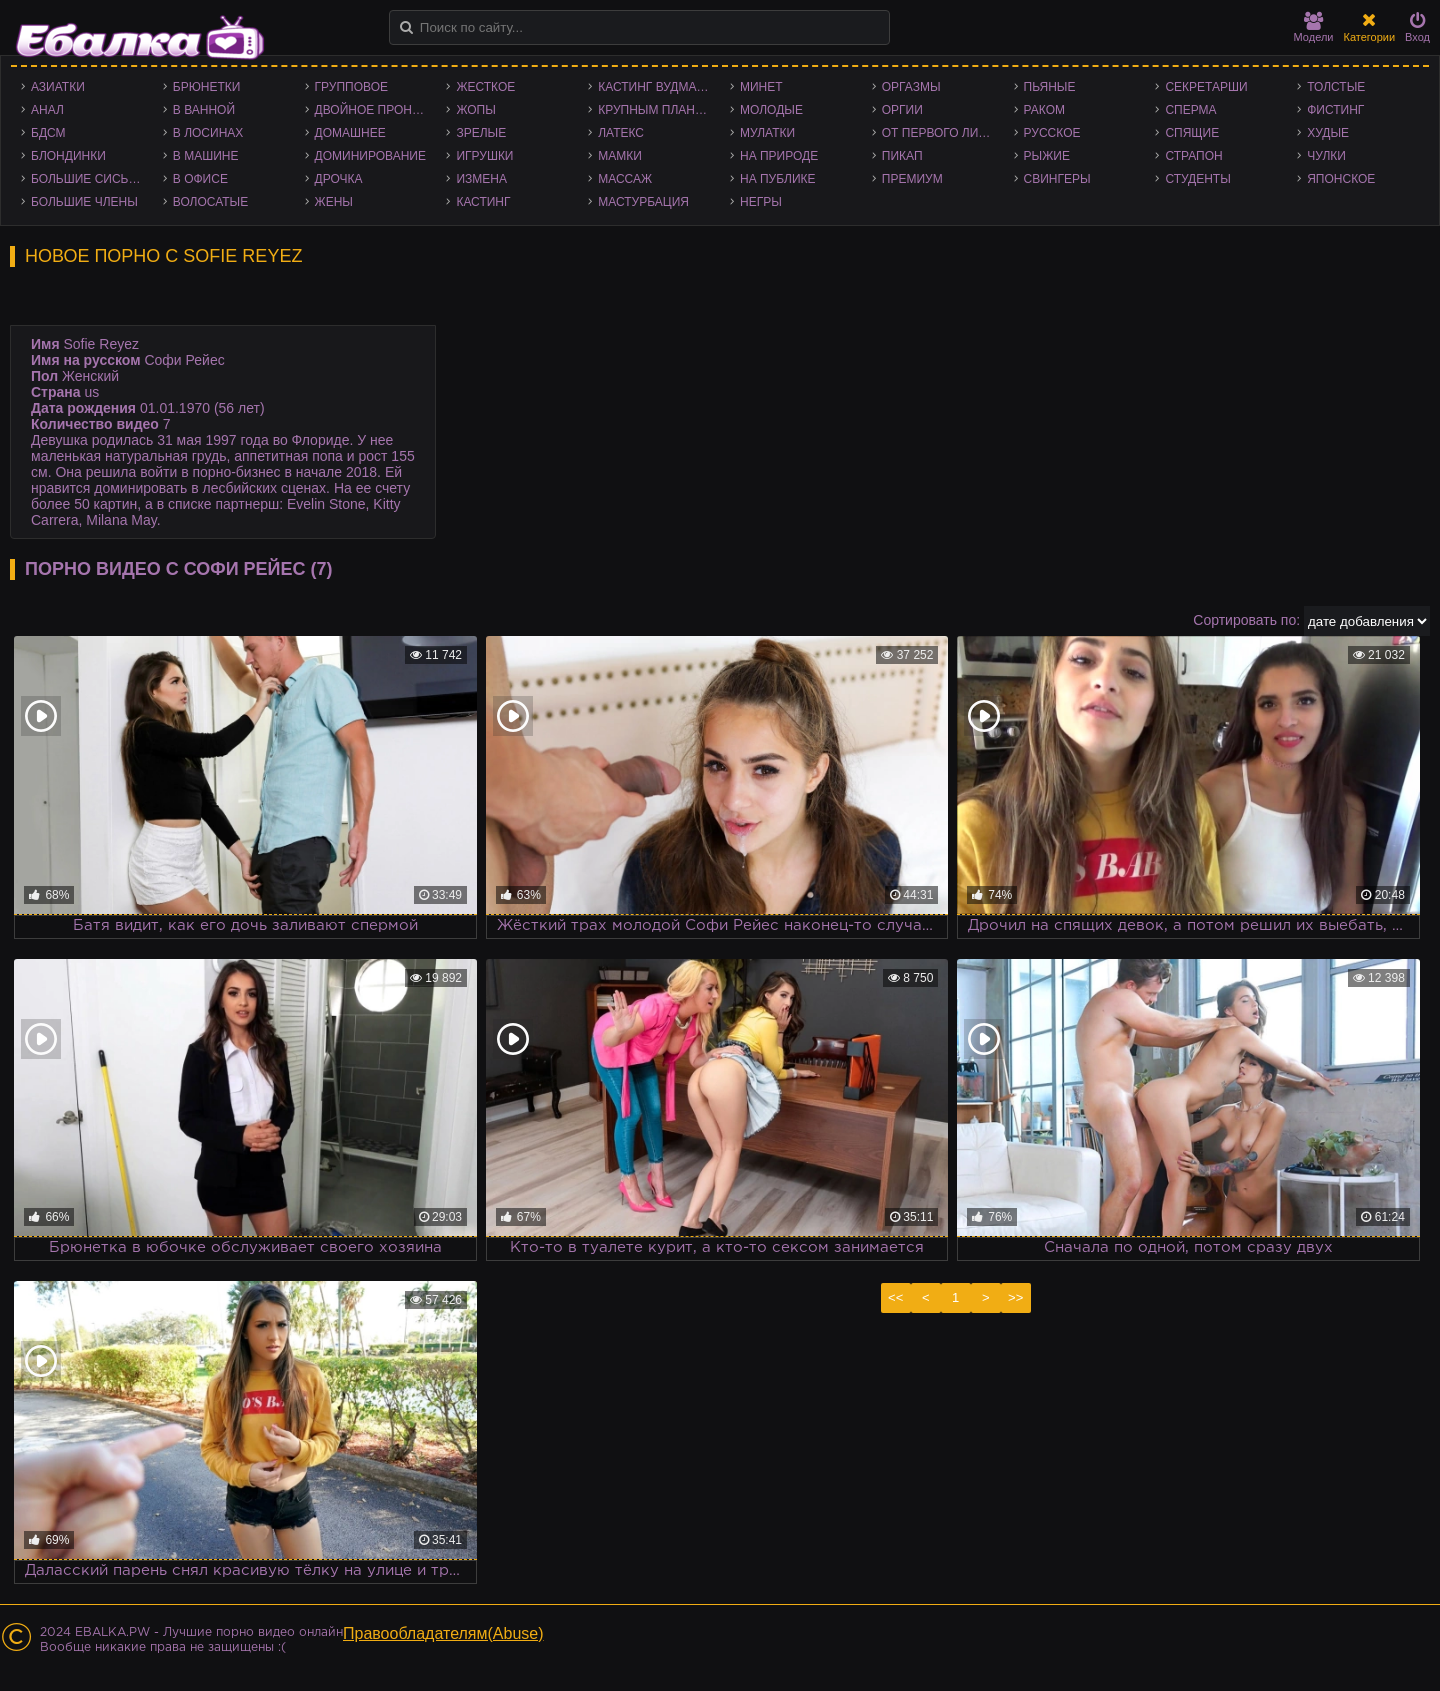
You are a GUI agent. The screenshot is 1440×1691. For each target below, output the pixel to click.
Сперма (1190, 110)
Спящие (1192, 133)
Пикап (902, 156)
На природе (779, 156)
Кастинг (483, 202)
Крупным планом (656, 110)
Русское (1052, 133)
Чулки (1326, 156)
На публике (778, 179)
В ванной (204, 110)
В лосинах (208, 133)
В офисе (200, 179)
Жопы (475, 110)
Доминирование (370, 156)
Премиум (912, 179)
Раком (1044, 110)
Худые (1328, 133)
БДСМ (48, 133)
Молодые (771, 110)
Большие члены (84, 202)
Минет (761, 87)
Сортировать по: (1246, 620)
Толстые (1336, 87)
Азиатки (58, 87)
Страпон (1193, 156)
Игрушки (484, 156)
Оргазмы (911, 87)
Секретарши (1206, 87)
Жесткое (485, 87)
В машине (206, 156)
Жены (334, 202)
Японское (1341, 179)
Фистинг (1335, 110)
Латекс (621, 133)
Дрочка (339, 179)
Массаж (625, 179)
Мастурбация (643, 202)
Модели (1314, 27)
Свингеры (1057, 179)
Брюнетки (207, 87)
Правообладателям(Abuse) (443, 1633)
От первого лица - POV (943, 133)
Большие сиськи (87, 179)
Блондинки (68, 156)
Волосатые (210, 202)
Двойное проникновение (376, 110)
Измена (481, 179)
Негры (761, 202)
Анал (47, 110)
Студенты (1197, 179)
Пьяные (1050, 87)
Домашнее (350, 133)
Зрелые (481, 133)
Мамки (620, 156)
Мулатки (767, 133)
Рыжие (1047, 156)
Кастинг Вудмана (655, 87)
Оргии (902, 110)
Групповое (351, 87)
